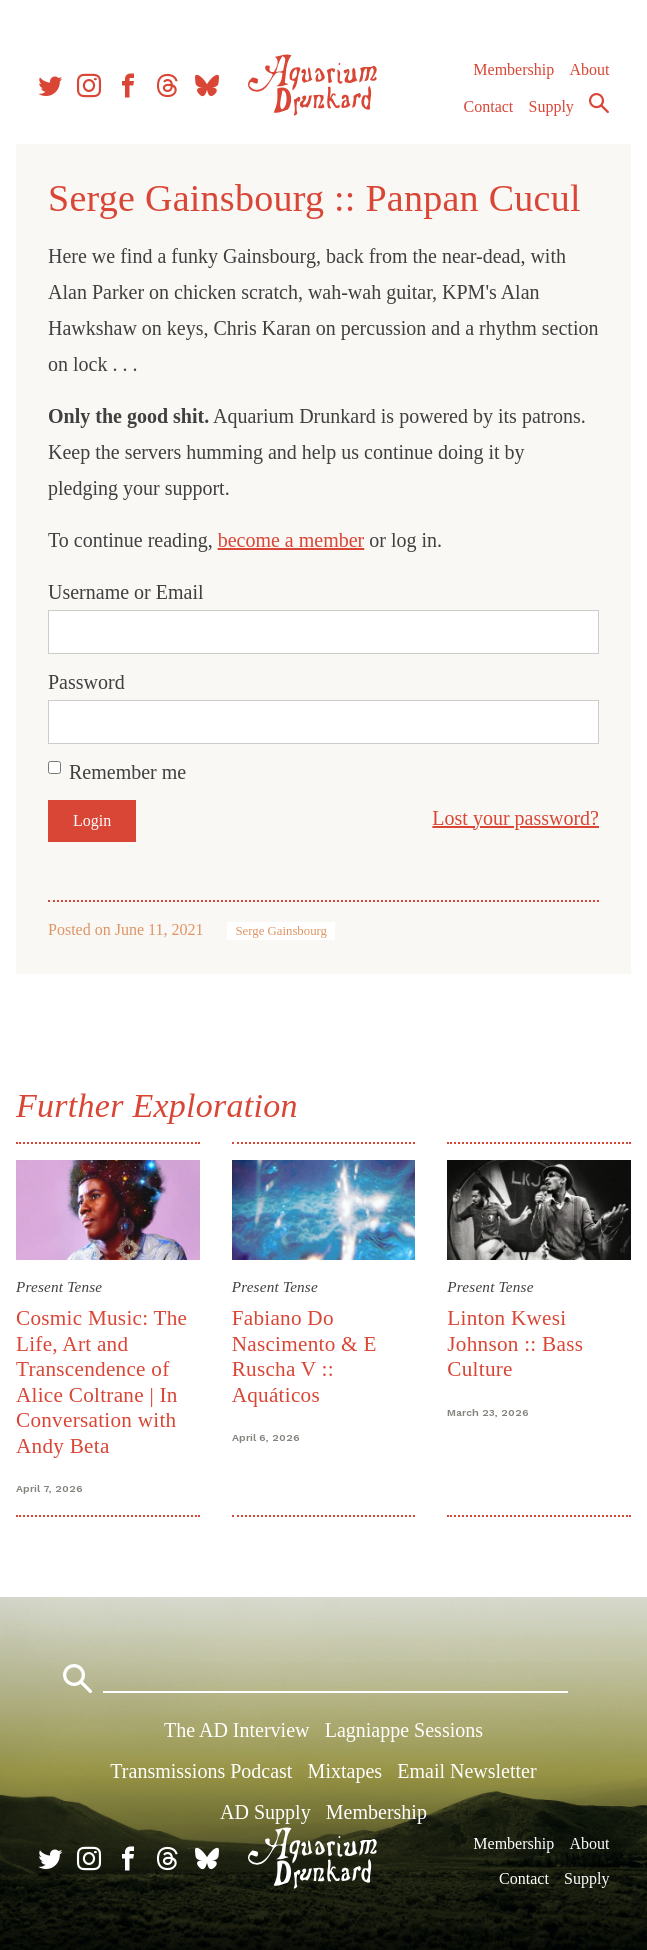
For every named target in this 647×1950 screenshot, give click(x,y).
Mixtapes (345, 1771)
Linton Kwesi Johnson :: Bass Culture (515, 1343)
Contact (489, 106)
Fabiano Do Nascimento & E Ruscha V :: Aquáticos (304, 1356)
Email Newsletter (466, 1771)
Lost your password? (515, 818)
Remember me (127, 772)
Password (86, 682)
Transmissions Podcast (201, 1771)
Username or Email (126, 592)
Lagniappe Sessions (404, 1730)
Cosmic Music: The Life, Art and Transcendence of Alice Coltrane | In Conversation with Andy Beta (101, 1381)
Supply (551, 106)
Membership (513, 69)
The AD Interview (237, 1730)
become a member (291, 540)
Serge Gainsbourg (281, 931)
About (589, 69)
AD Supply (265, 1812)
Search (599, 103)
